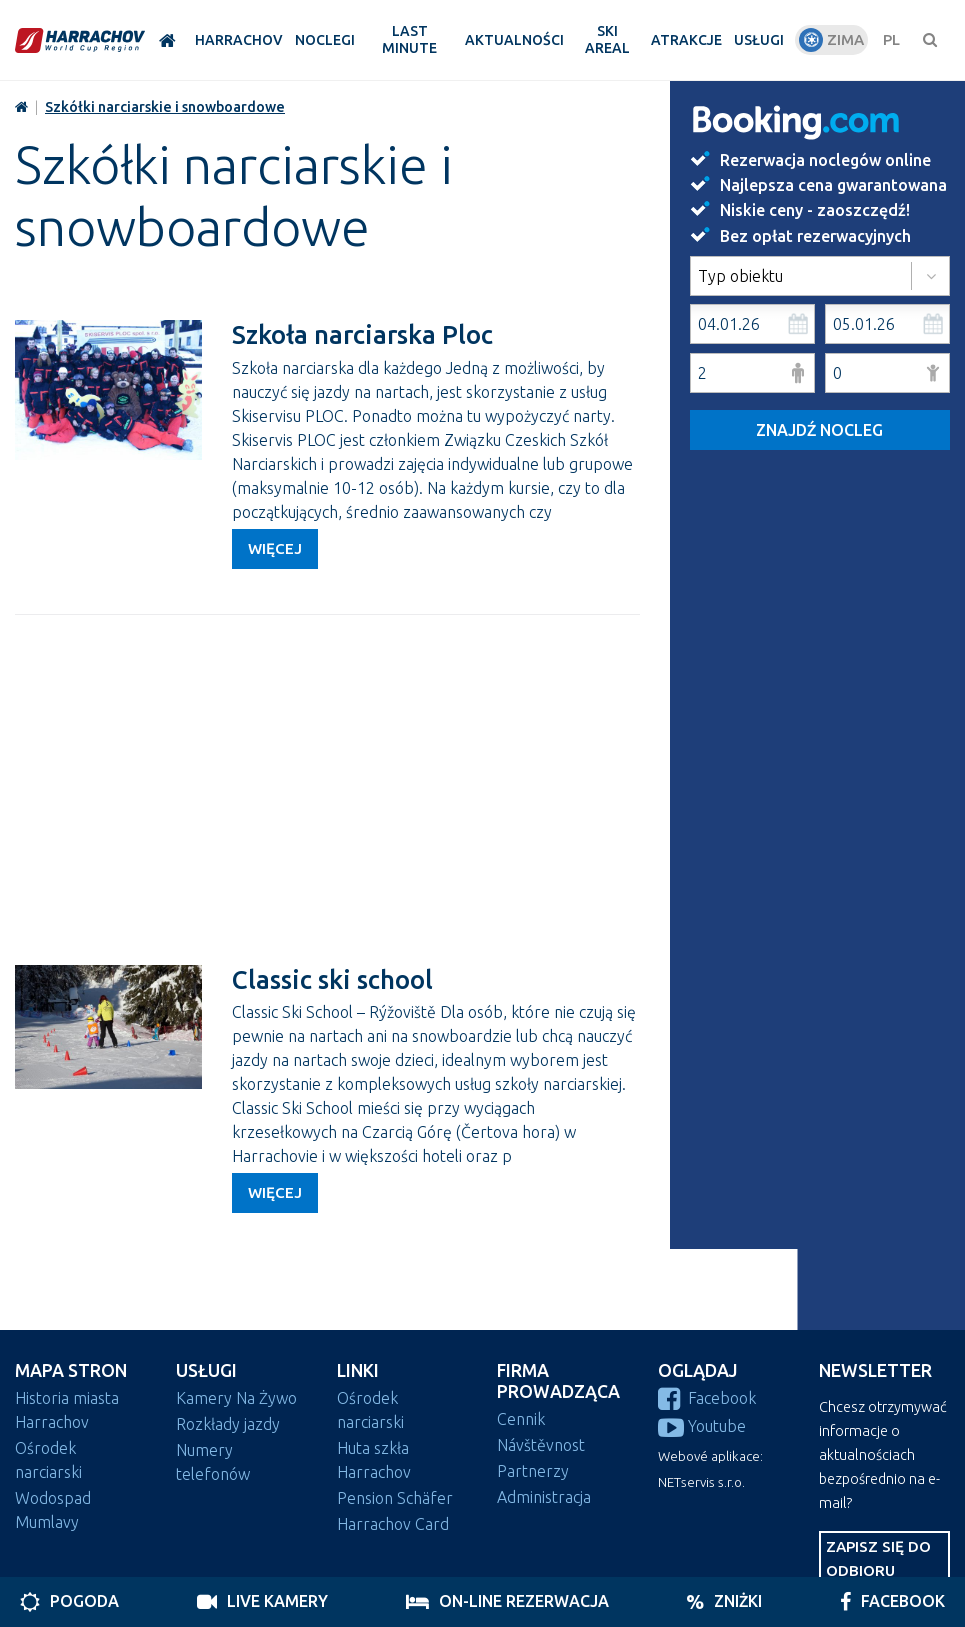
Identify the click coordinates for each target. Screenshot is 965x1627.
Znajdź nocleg (819, 430)
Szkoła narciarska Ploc (362, 334)
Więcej (275, 548)
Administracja (544, 1497)
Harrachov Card (393, 1524)
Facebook (707, 1398)
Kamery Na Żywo (236, 1398)
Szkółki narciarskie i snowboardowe (165, 107)
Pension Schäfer (395, 1498)
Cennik (521, 1419)
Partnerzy (533, 1471)
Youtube (702, 1426)
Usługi (206, 1370)
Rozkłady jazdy (228, 1424)
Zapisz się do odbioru (878, 1558)
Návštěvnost (541, 1445)
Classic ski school (332, 979)
